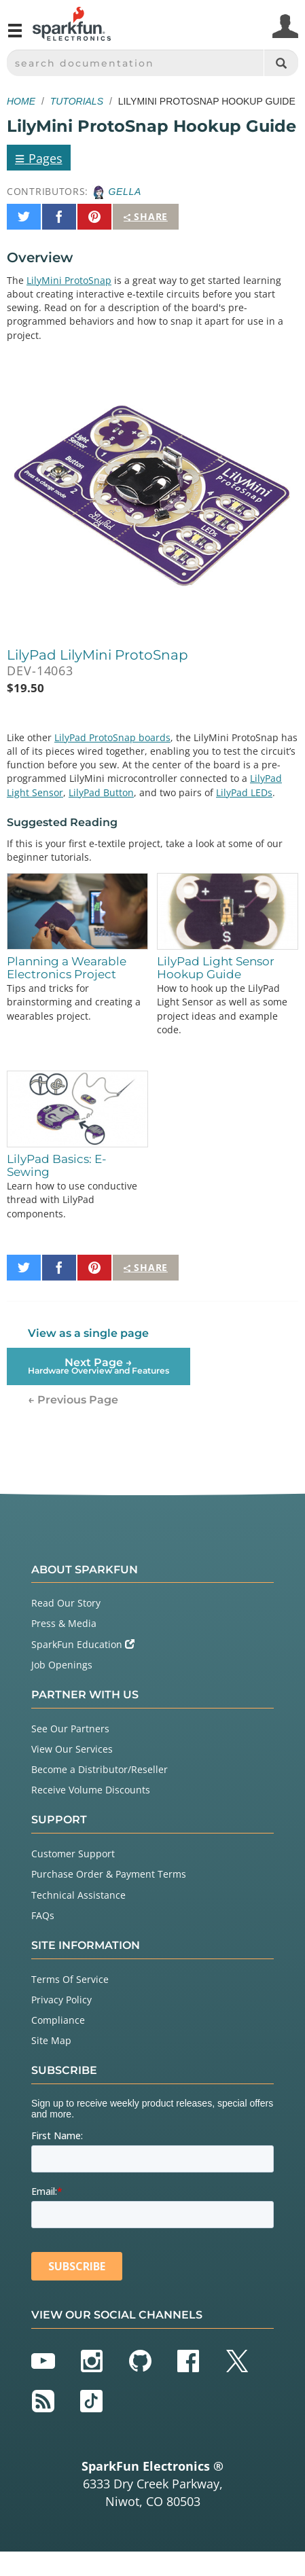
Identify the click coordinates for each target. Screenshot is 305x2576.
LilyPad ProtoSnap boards (112, 737)
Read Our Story (66, 1602)
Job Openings (61, 1664)
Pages (38, 157)
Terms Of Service (70, 1979)
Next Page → (98, 1366)
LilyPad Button (101, 792)
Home (21, 101)
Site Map (51, 2040)
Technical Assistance (78, 1895)
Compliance (58, 2020)
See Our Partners (70, 1728)
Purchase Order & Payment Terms (108, 1873)
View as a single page (88, 1333)
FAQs (42, 1915)
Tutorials (76, 101)
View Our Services (72, 1748)
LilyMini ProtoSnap (68, 280)
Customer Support (73, 1853)
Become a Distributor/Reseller (99, 1769)
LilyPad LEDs (244, 792)
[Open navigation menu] (15, 36)
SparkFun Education (82, 1644)
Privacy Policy (61, 1999)
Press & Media (63, 1623)
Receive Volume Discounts (90, 1789)
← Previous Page (73, 1399)
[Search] (281, 63)
